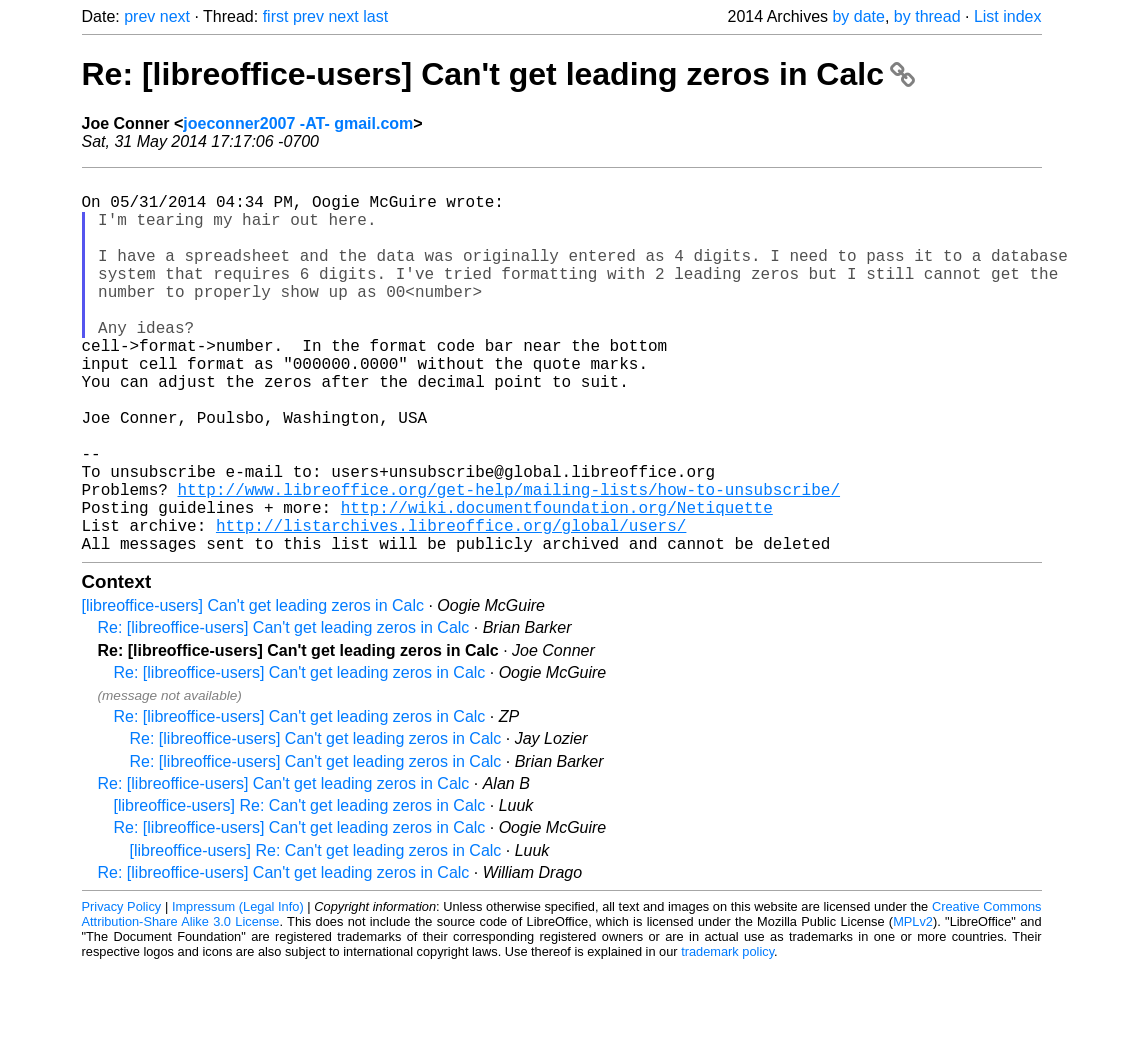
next (175, 16)
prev (139, 16)
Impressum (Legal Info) (238, 990)
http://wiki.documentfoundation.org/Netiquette (557, 583)
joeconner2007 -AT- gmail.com (298, 123)
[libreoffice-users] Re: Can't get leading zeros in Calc (300, 889)
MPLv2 (913, 1005)
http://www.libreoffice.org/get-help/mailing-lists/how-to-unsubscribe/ (509, 561)
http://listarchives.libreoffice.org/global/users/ (451, 605)
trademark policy (727, 1035)
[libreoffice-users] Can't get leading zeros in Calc (253, 689)
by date (858, 16)
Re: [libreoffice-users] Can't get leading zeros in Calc (498, 74)
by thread (927, 16)
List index (1008, 16)
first (276, 16)
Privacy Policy (122, 990)
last (375, 16)
